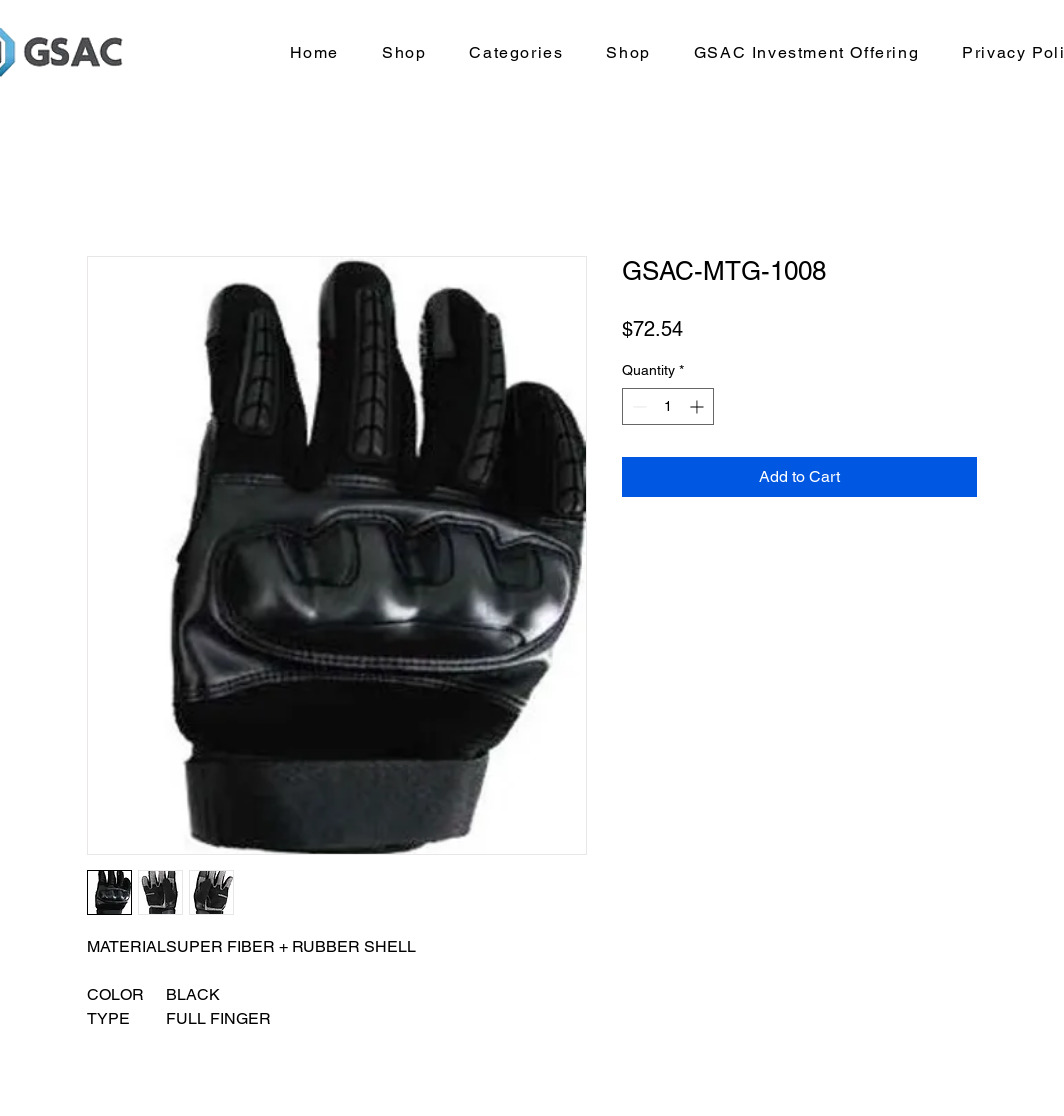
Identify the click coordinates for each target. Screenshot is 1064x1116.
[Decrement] (637, 406)
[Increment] (698, 406)
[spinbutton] (668, 406)
